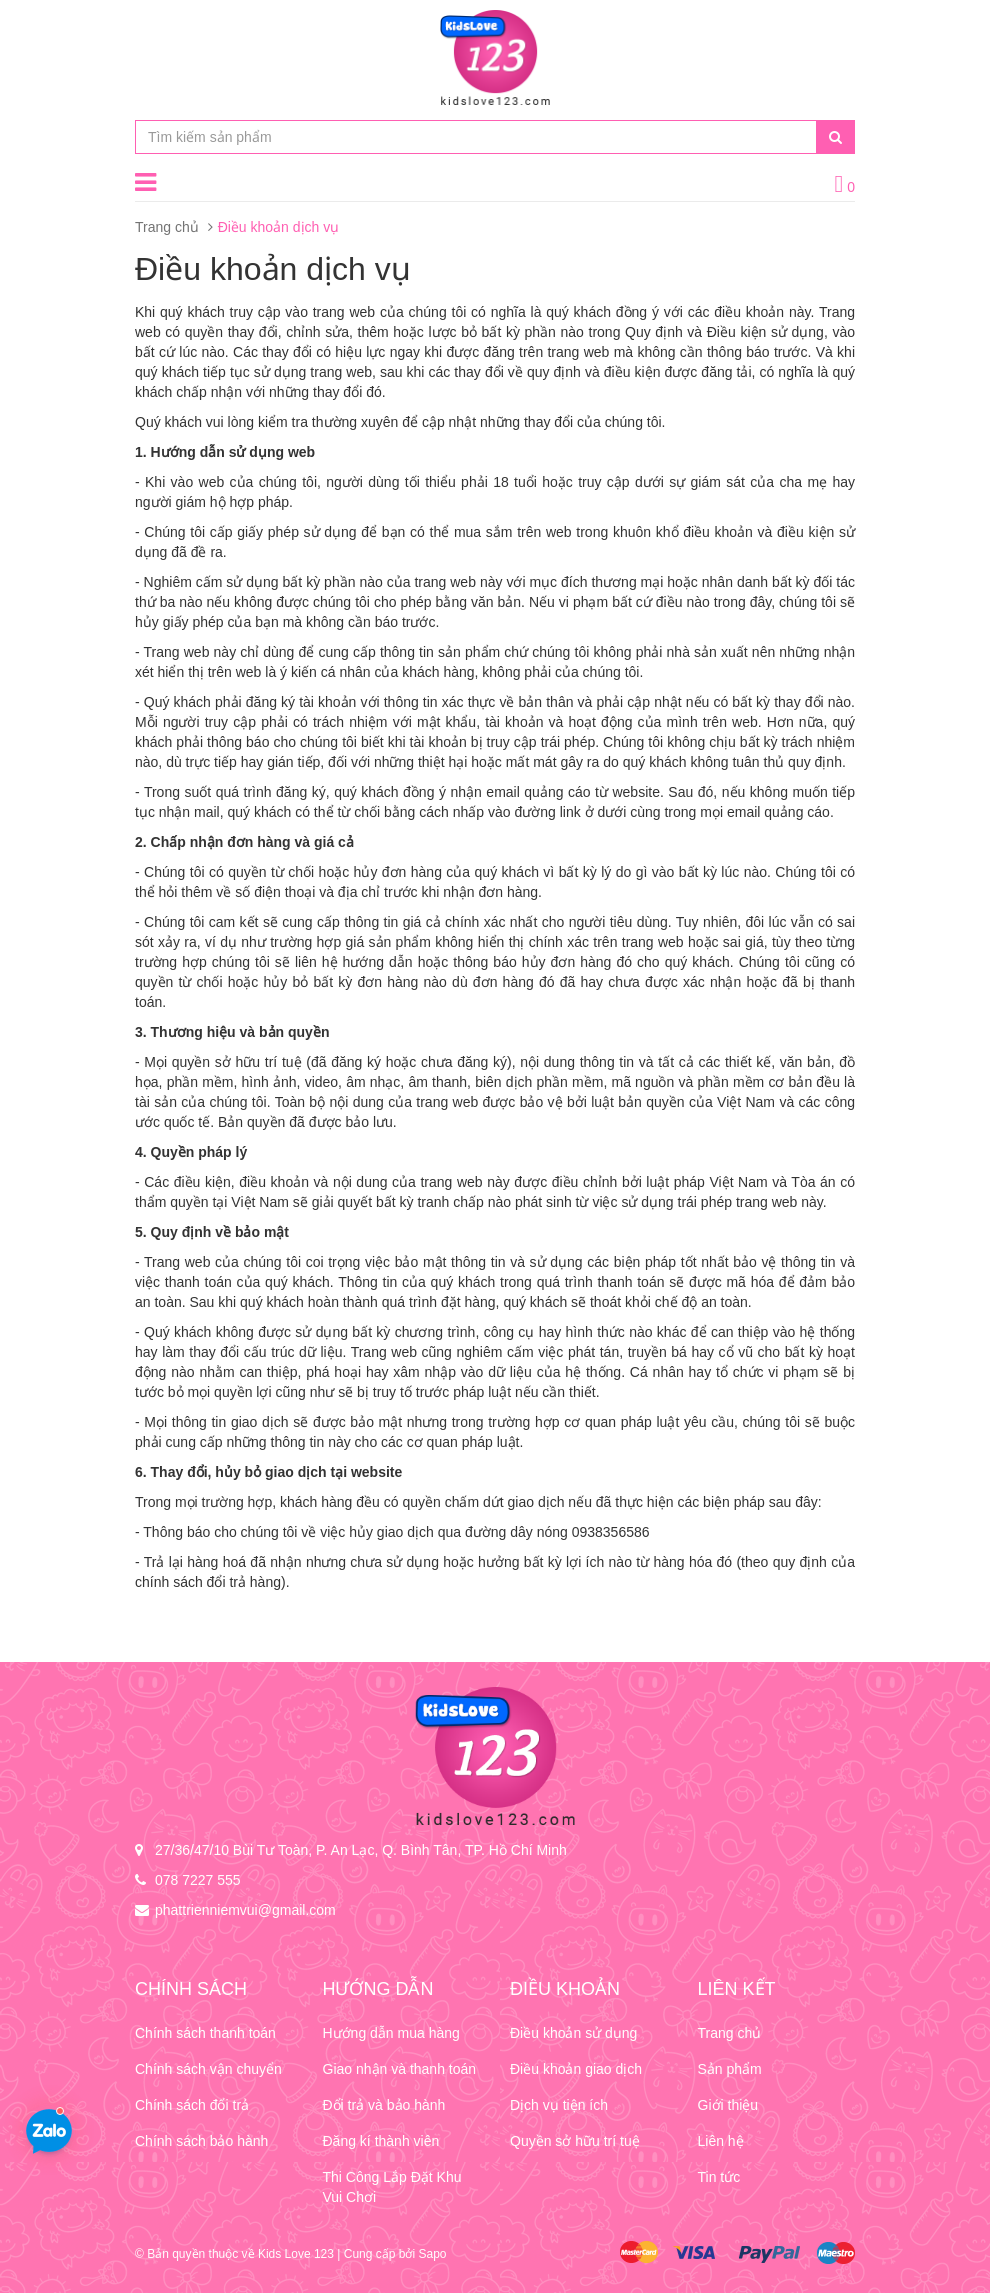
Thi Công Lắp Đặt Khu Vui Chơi (392, 2187)
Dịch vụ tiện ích (559, 2105)
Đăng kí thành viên (381, 2141)
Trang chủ (167, 227)
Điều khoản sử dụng (573, 2033)
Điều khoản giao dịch (576, 2069)
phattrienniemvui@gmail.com (245, 1910)
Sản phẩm (730, 2069)
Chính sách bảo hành (201, 2141)
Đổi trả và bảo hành (384, 2105)
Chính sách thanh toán (205, 2033)
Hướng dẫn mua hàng (391, 2033)
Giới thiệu (728, 2105)
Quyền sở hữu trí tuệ (575, 2141)
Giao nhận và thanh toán (400, 2069)
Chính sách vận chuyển (208, 2069)
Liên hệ (721, 2141)
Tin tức (719, 2177)
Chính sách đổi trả (192, 2105)
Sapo (432, 2254)
